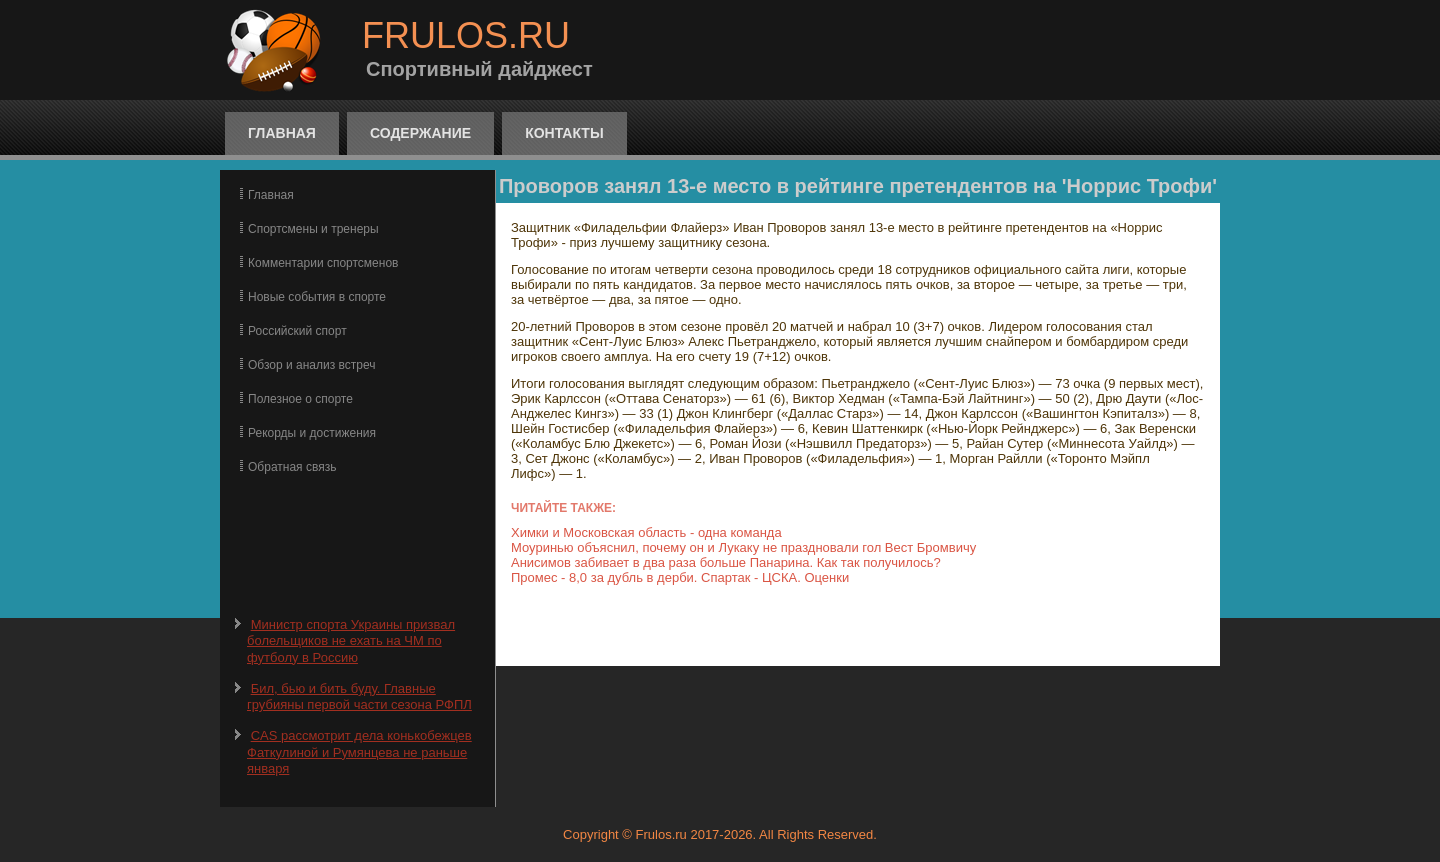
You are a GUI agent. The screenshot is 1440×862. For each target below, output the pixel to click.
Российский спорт (297, 331)
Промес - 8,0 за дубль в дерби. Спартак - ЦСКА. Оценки (680, 577)
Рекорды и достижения (312, 433)
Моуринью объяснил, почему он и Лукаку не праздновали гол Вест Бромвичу (743, 547)
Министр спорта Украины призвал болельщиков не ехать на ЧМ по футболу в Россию (351, 641)
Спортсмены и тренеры (313, 229)
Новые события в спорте (317, 297)
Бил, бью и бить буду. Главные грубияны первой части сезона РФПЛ (359, 696)
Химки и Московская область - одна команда (646, 532)
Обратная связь (292, 467)
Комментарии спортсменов (323, 263)
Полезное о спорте (300, 399)
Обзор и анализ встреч (311, 365)
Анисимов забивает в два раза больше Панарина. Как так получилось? (726, 562)
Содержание (420, 133)
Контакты (564, 133)
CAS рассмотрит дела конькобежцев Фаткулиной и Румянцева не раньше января (359, 752)
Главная (282, 133)
